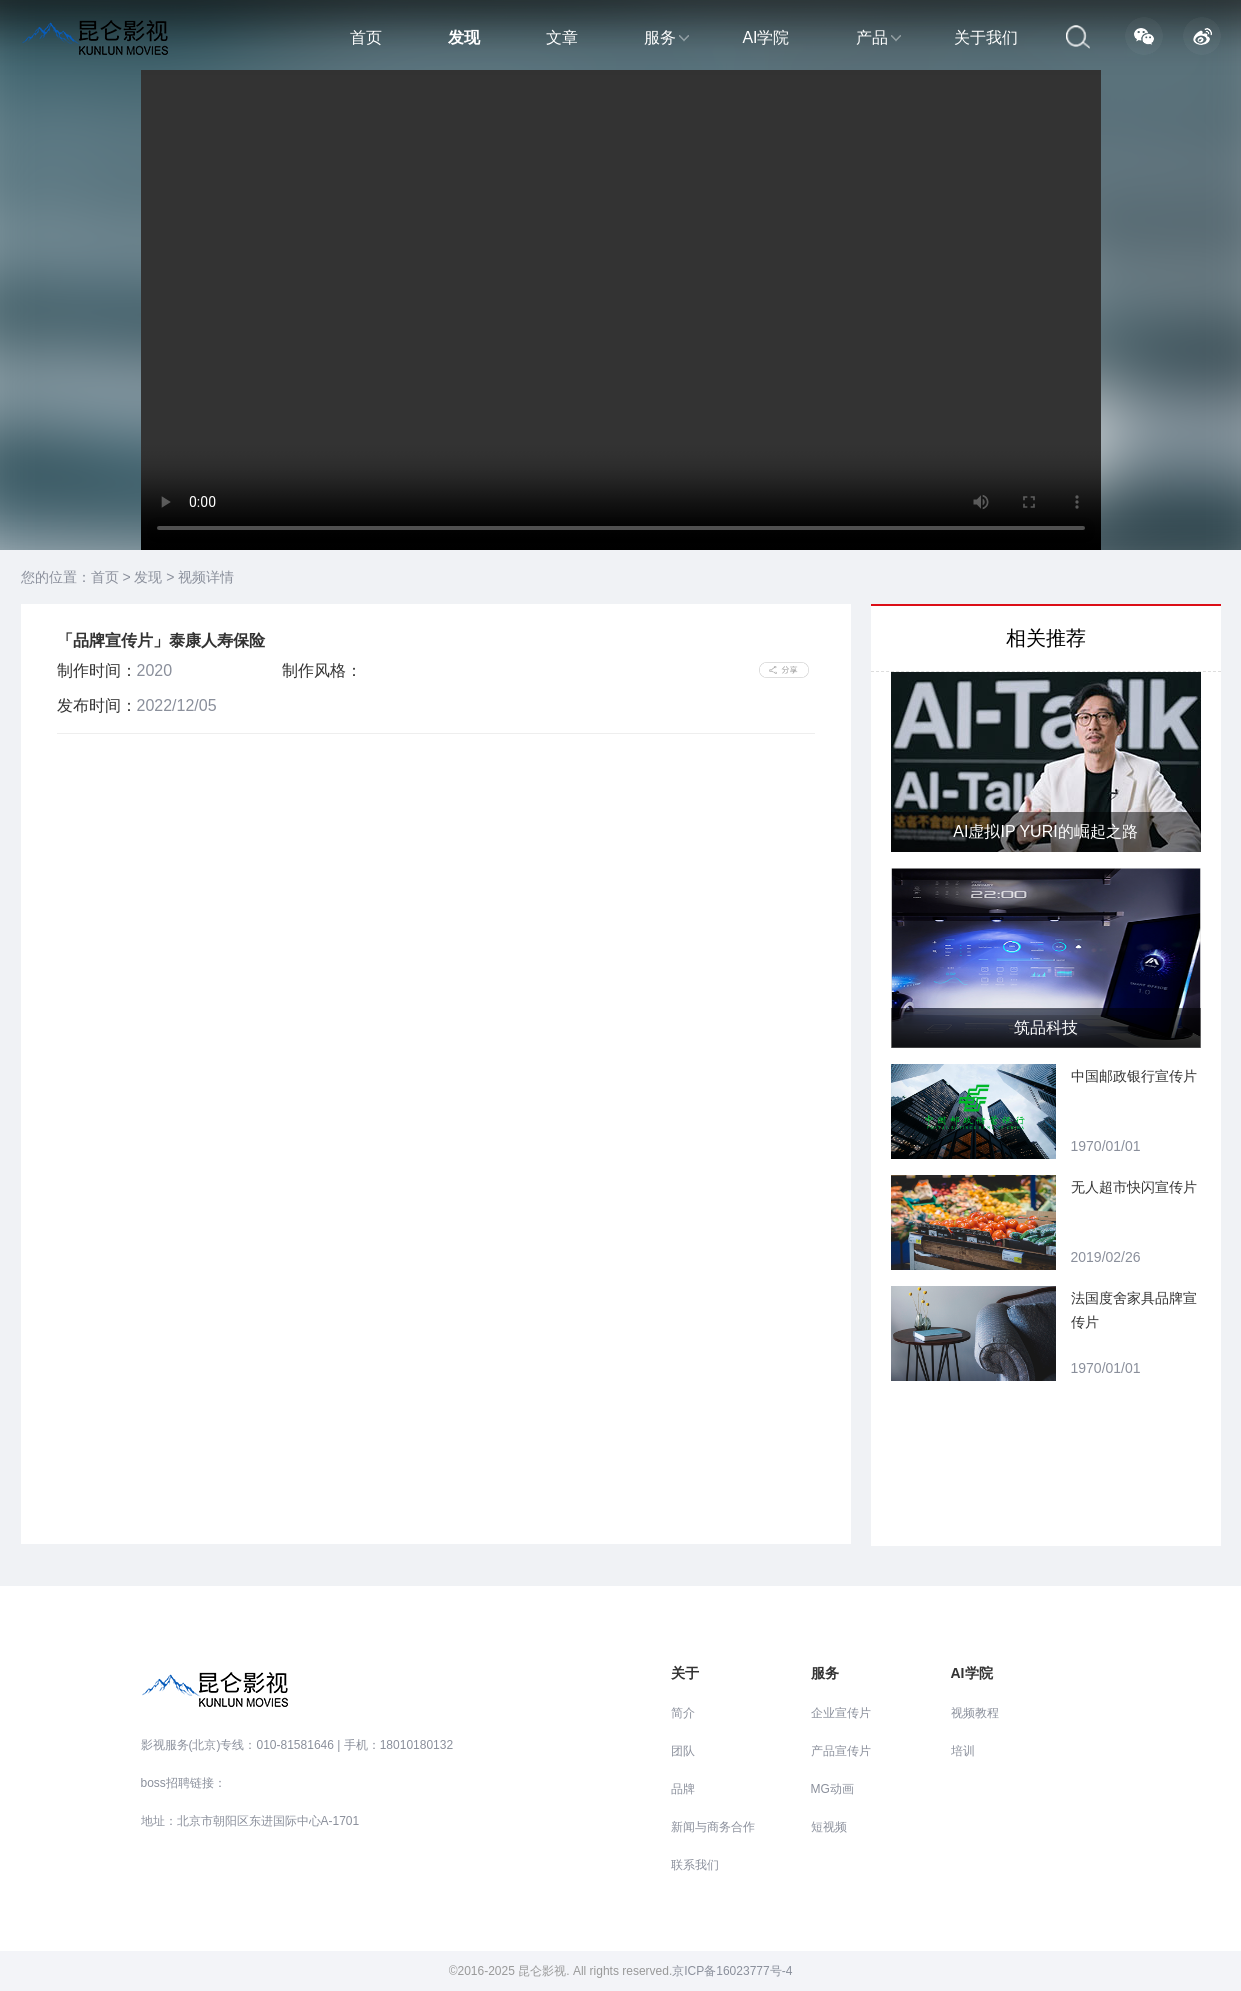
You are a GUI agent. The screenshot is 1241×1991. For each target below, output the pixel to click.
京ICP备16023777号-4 (732, 1971)
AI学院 (765, 37)
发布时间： (97, 705)
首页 (366, 37)
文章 (562, 37)
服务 (666, 37)
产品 (878, 37)
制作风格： (322, 670)
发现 (464, 37)
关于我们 (986, 37)
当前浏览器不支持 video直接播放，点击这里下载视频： (621, 310)
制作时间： (97, 670)
